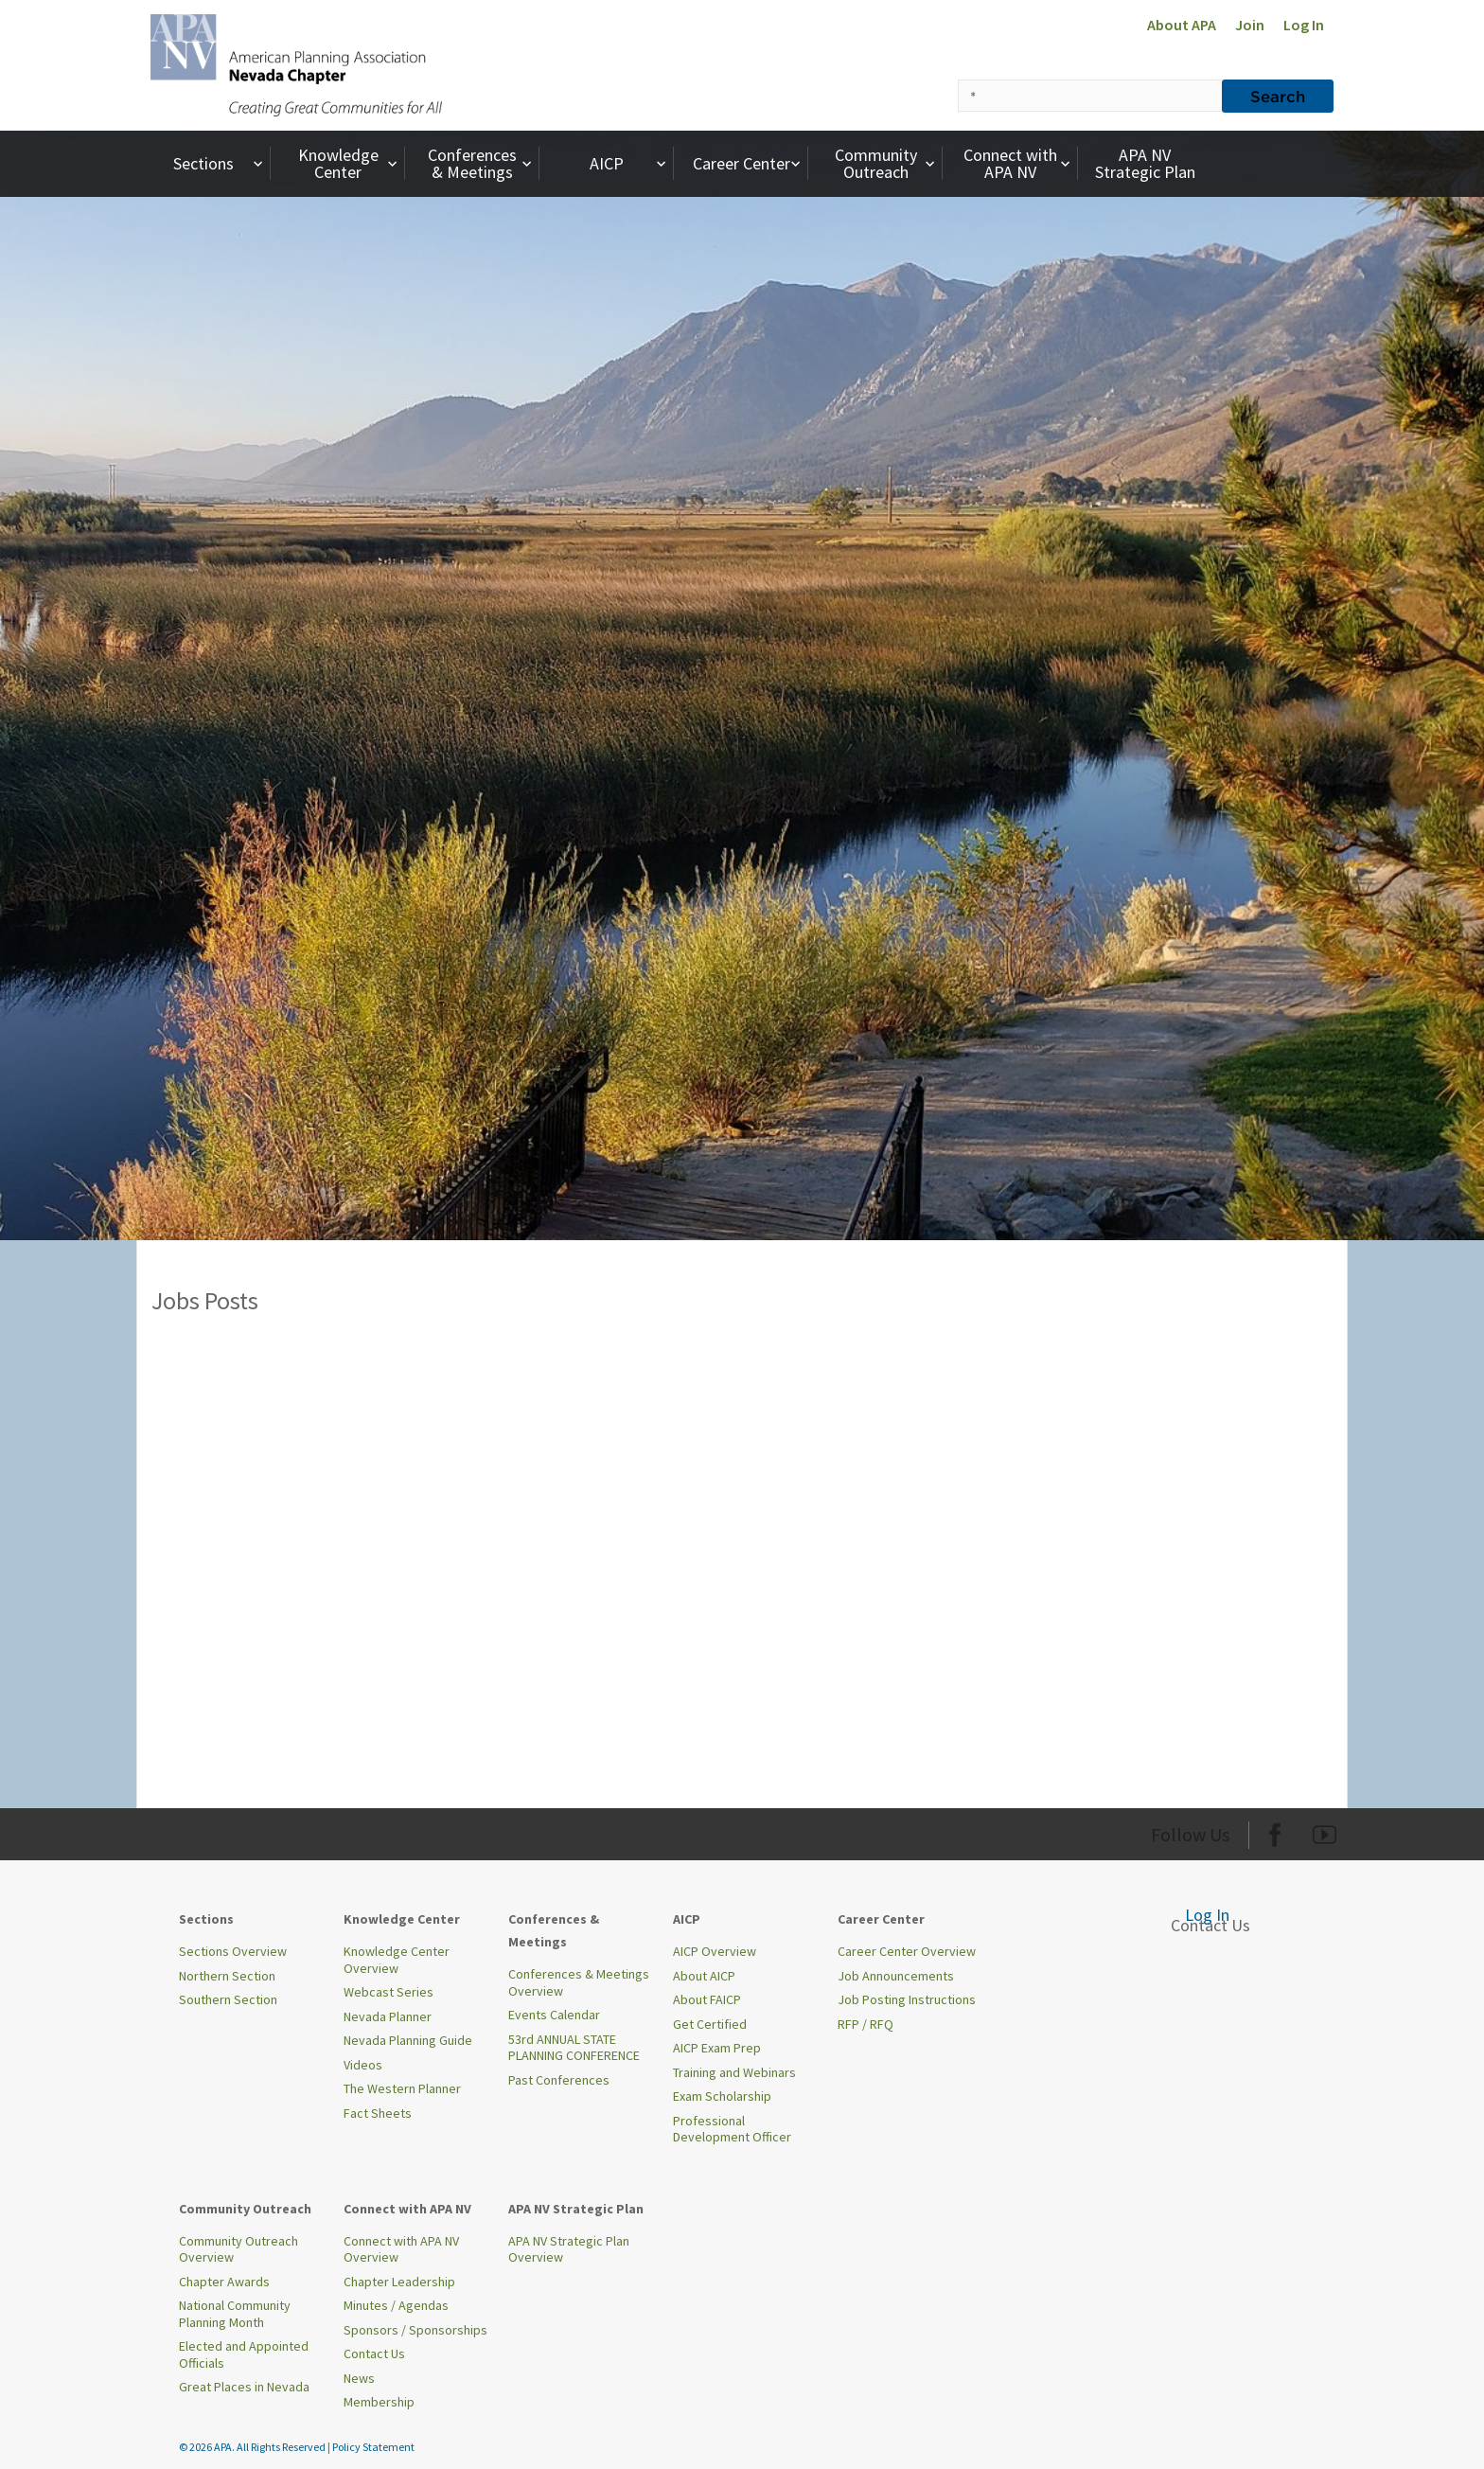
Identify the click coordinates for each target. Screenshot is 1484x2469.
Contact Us (374, 2353)
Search (1277, 95)
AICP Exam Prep (717, 2047)
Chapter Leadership (399, 2281)
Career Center (749, 163)
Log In (1303, 24)
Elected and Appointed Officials (244, 2354)
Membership (379, 2401)
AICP (630, 163)
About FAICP (707, 1999)
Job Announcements (896, 1975)
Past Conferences (559, 2079)
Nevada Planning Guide (408, 2040)
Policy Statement (373, 2447)
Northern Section (227, 1975)
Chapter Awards (224, 2281)
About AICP (704, 1975)
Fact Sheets (378, 2113)
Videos (363, 2064)
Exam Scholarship (722, 2096)
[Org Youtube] (1324, 1831)
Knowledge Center (350, 163)
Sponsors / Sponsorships (415, 2329)
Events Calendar (554, 2014)
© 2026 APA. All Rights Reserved (253, 2447)
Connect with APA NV (1018, 163)
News (359, 2378)
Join (1249, 24)
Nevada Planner (388, 2016)
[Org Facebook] (1275, 1831)
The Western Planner (402, 2088)
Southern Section (228, 1999)
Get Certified (710, 2024)
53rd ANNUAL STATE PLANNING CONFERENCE (574, 2048)
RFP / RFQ (865, 2024)
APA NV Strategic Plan (1145, 163)
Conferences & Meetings (482, 163)
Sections (220, 163)
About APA (1181, 24)
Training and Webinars (734, 2072)
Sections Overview (233, 1951)
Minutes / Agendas (396, 2305)
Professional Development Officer (732, 2129)
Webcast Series (388, 1991)
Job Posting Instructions (907, 1999)
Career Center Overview (907, 1951)
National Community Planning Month (235, 2314)
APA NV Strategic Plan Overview (568, 2249)
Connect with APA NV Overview (401, 2249)
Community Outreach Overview (238, 2249)
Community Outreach (887, 163)
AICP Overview (714, 1951)
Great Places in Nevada (244, 2386)
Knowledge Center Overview (397, 1960)
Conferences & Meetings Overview (578, 1982)
